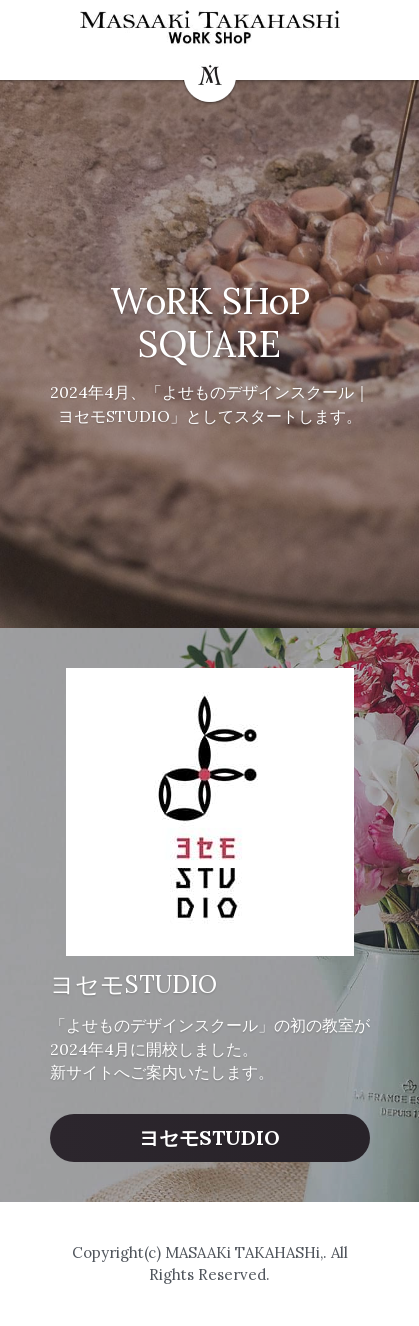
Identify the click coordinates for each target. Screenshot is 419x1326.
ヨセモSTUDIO (209, 1137)
